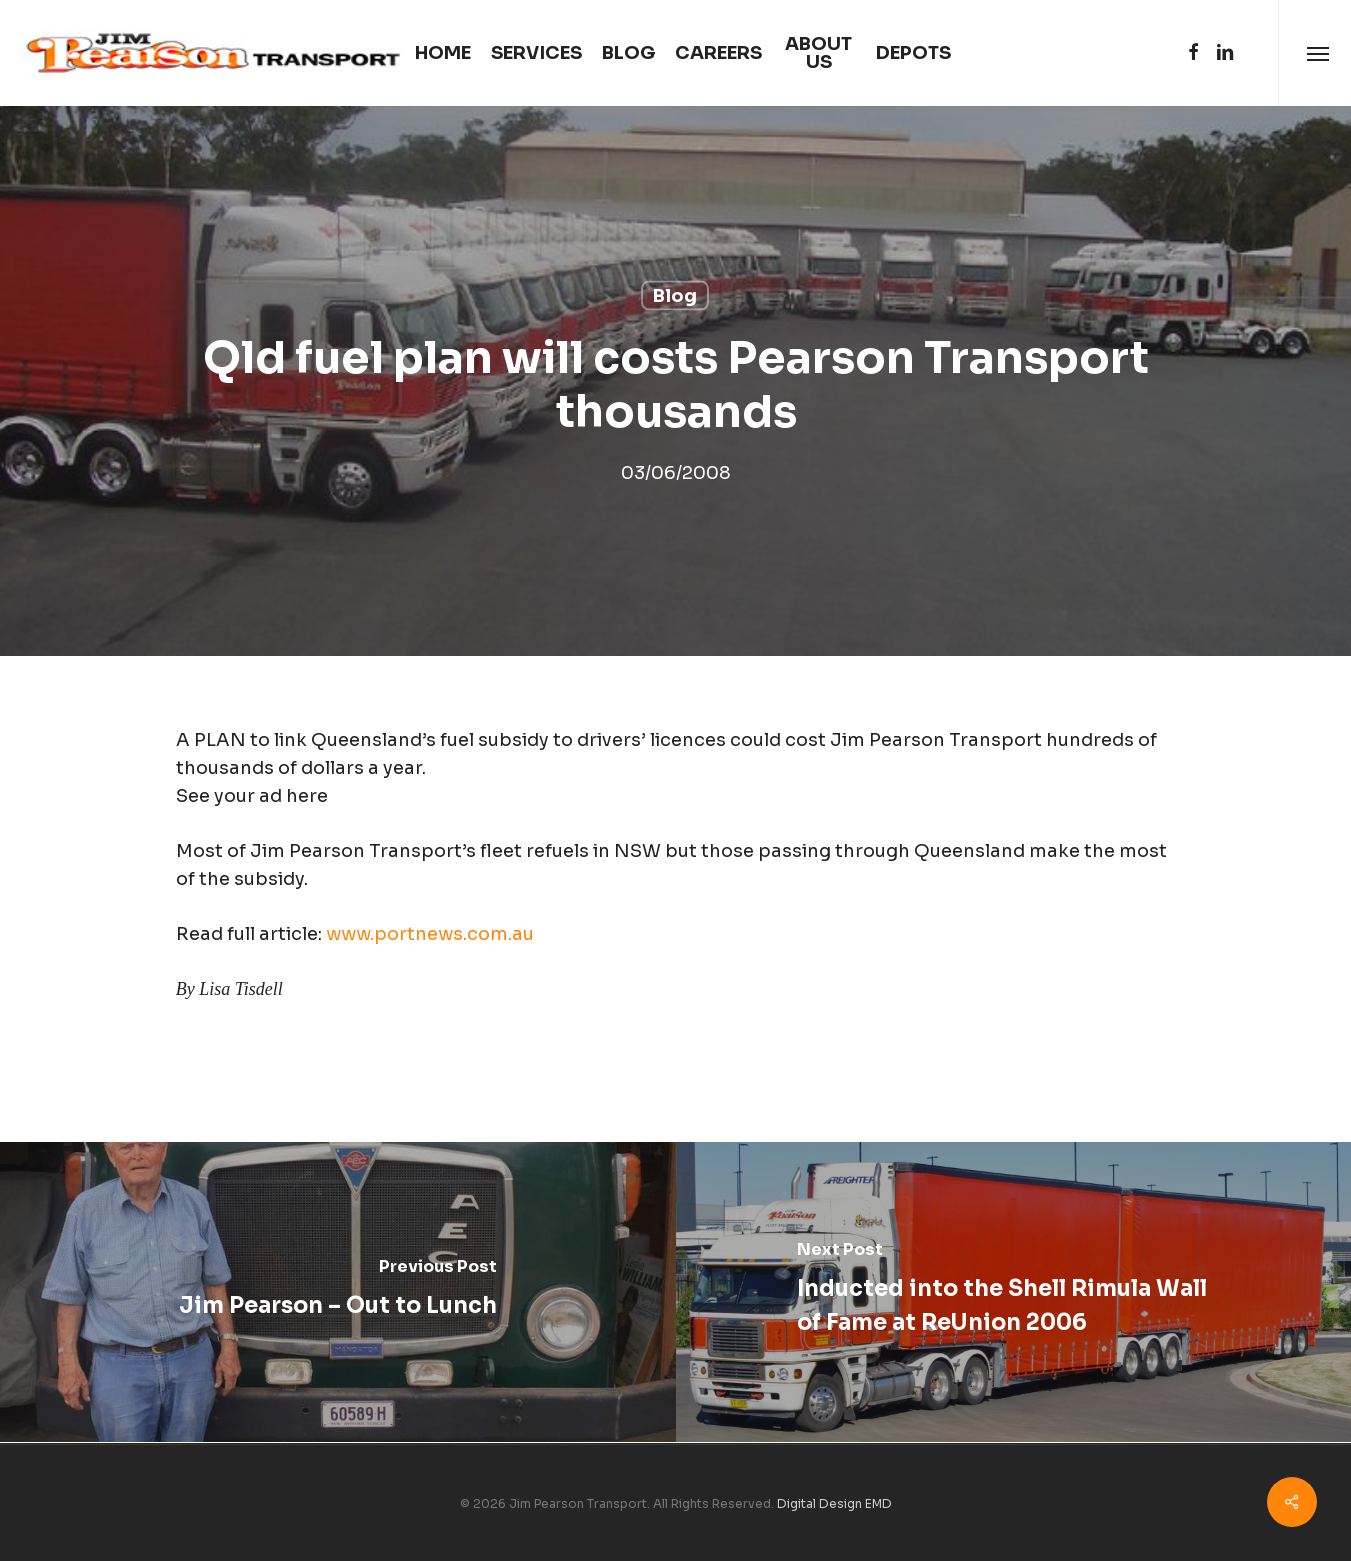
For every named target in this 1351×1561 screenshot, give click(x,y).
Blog (675, 296)
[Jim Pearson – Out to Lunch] (338, 1292)
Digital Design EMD (834, 1503)
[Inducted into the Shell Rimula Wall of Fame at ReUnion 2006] (1014, 1292)
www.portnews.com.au (430, 934)
